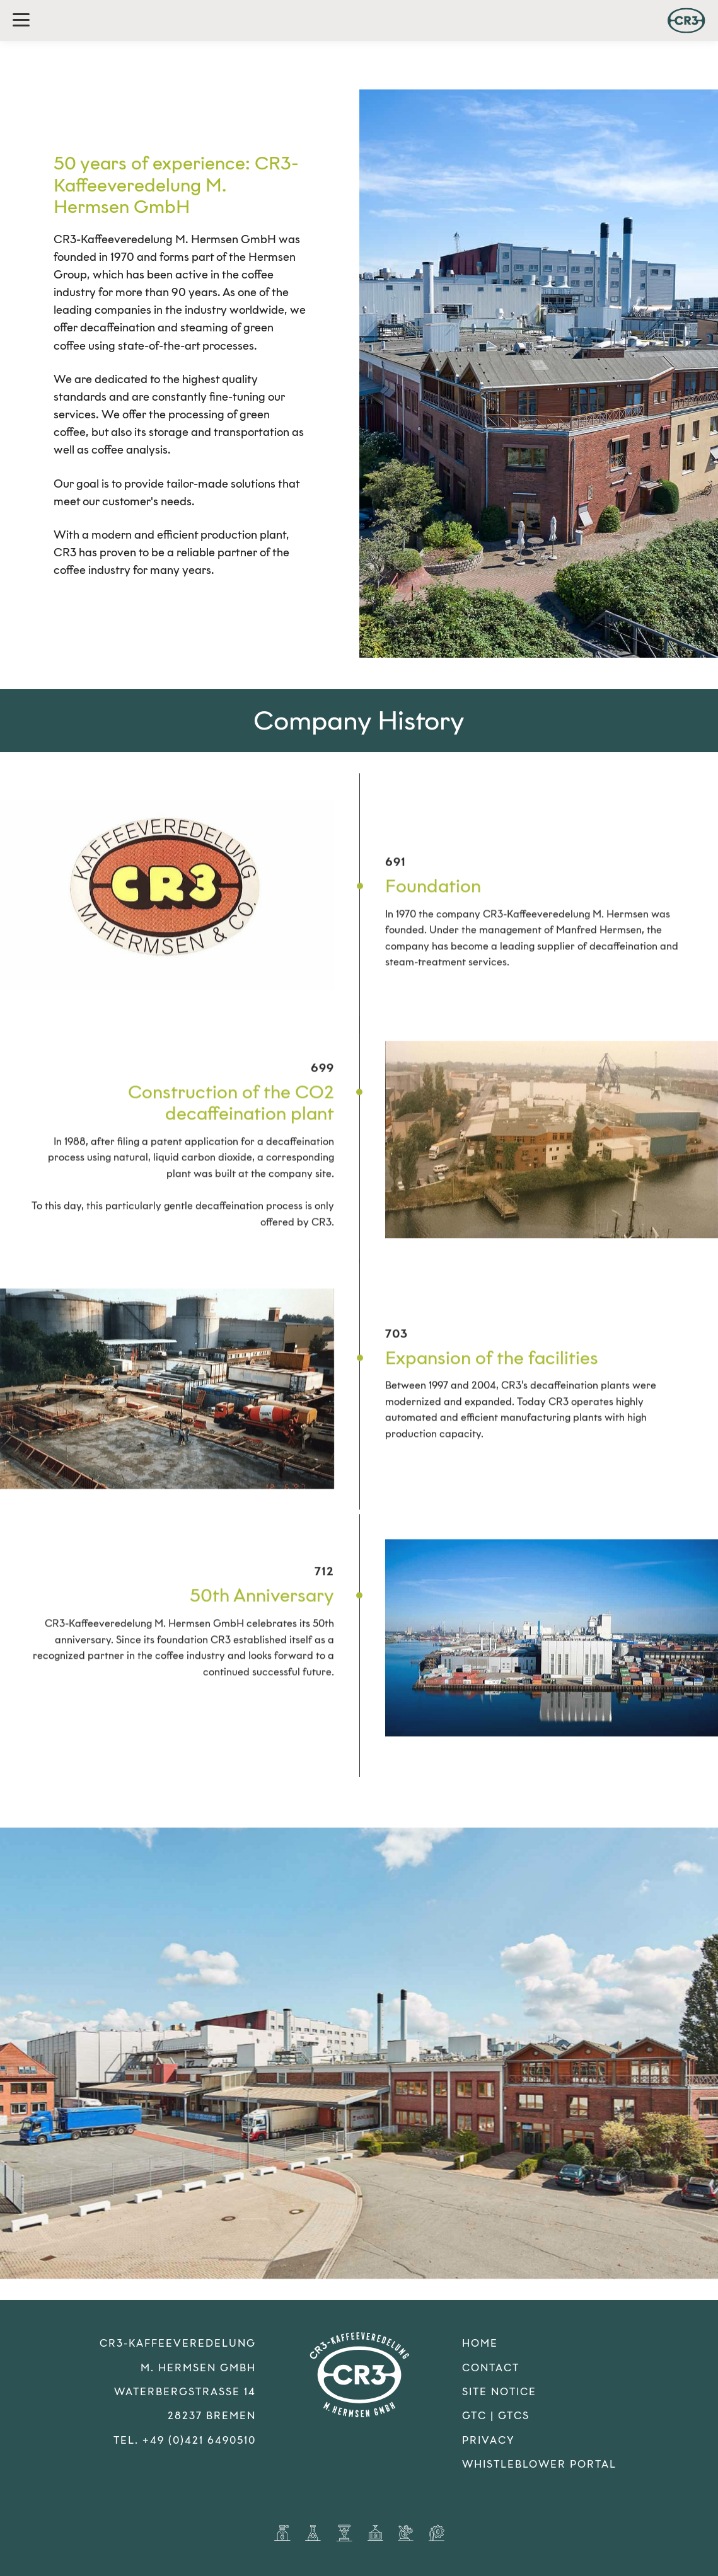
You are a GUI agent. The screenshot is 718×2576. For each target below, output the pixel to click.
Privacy (488, 2440)
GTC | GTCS (496, 2416)
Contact (490, 2368)
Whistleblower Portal (539, 2464)
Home (480, 2343)
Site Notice (499, 2392)
